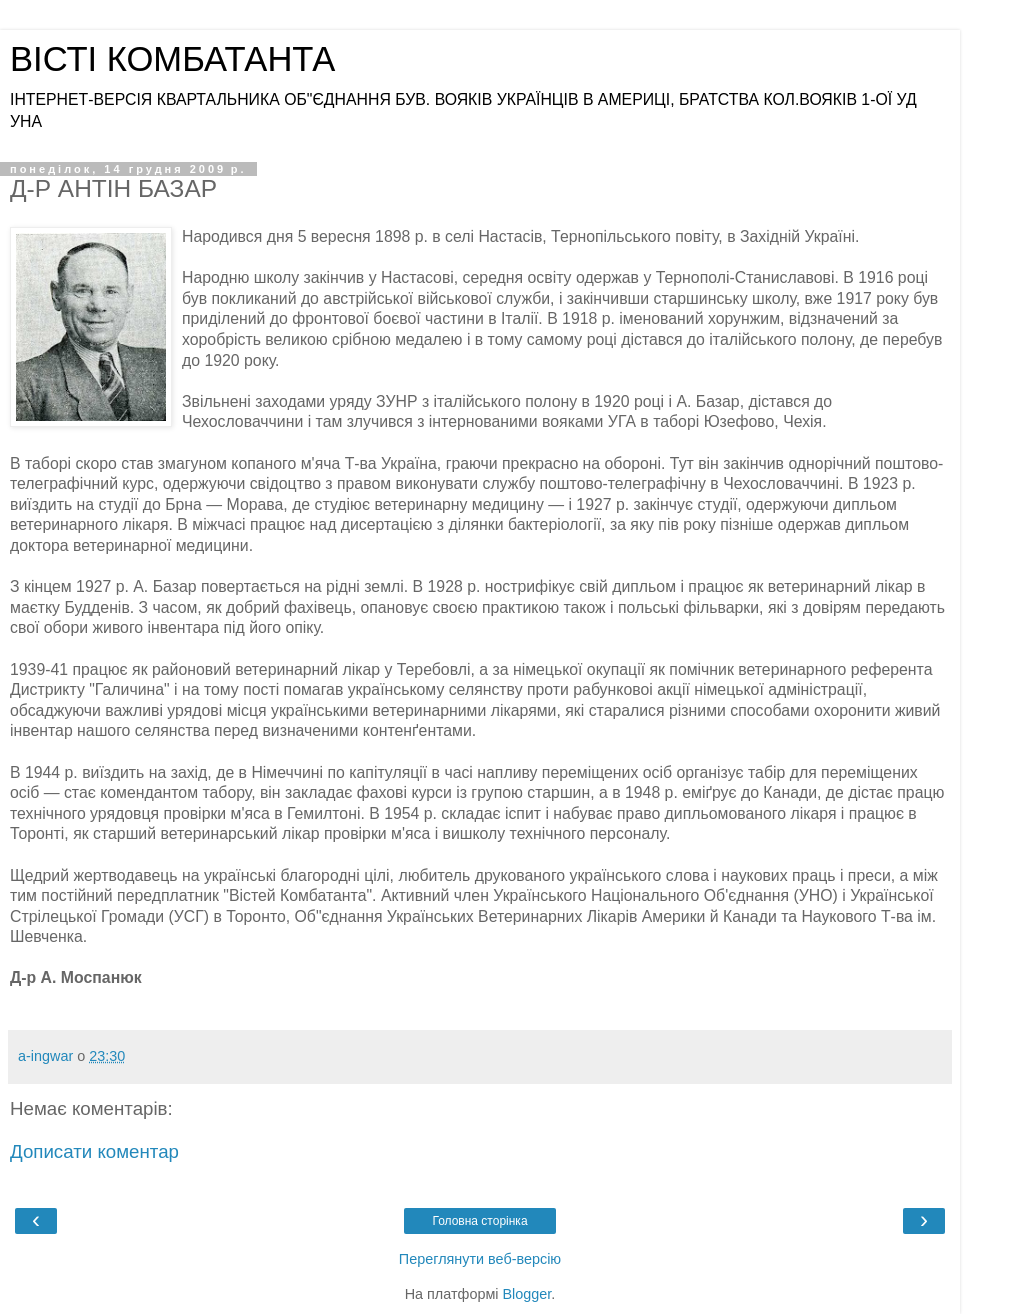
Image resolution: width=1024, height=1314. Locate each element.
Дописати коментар (94, 1151)
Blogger (527, 1294)
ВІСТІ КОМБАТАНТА (172, 59)
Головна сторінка (479, 1221)
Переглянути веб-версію (480, 1259)
